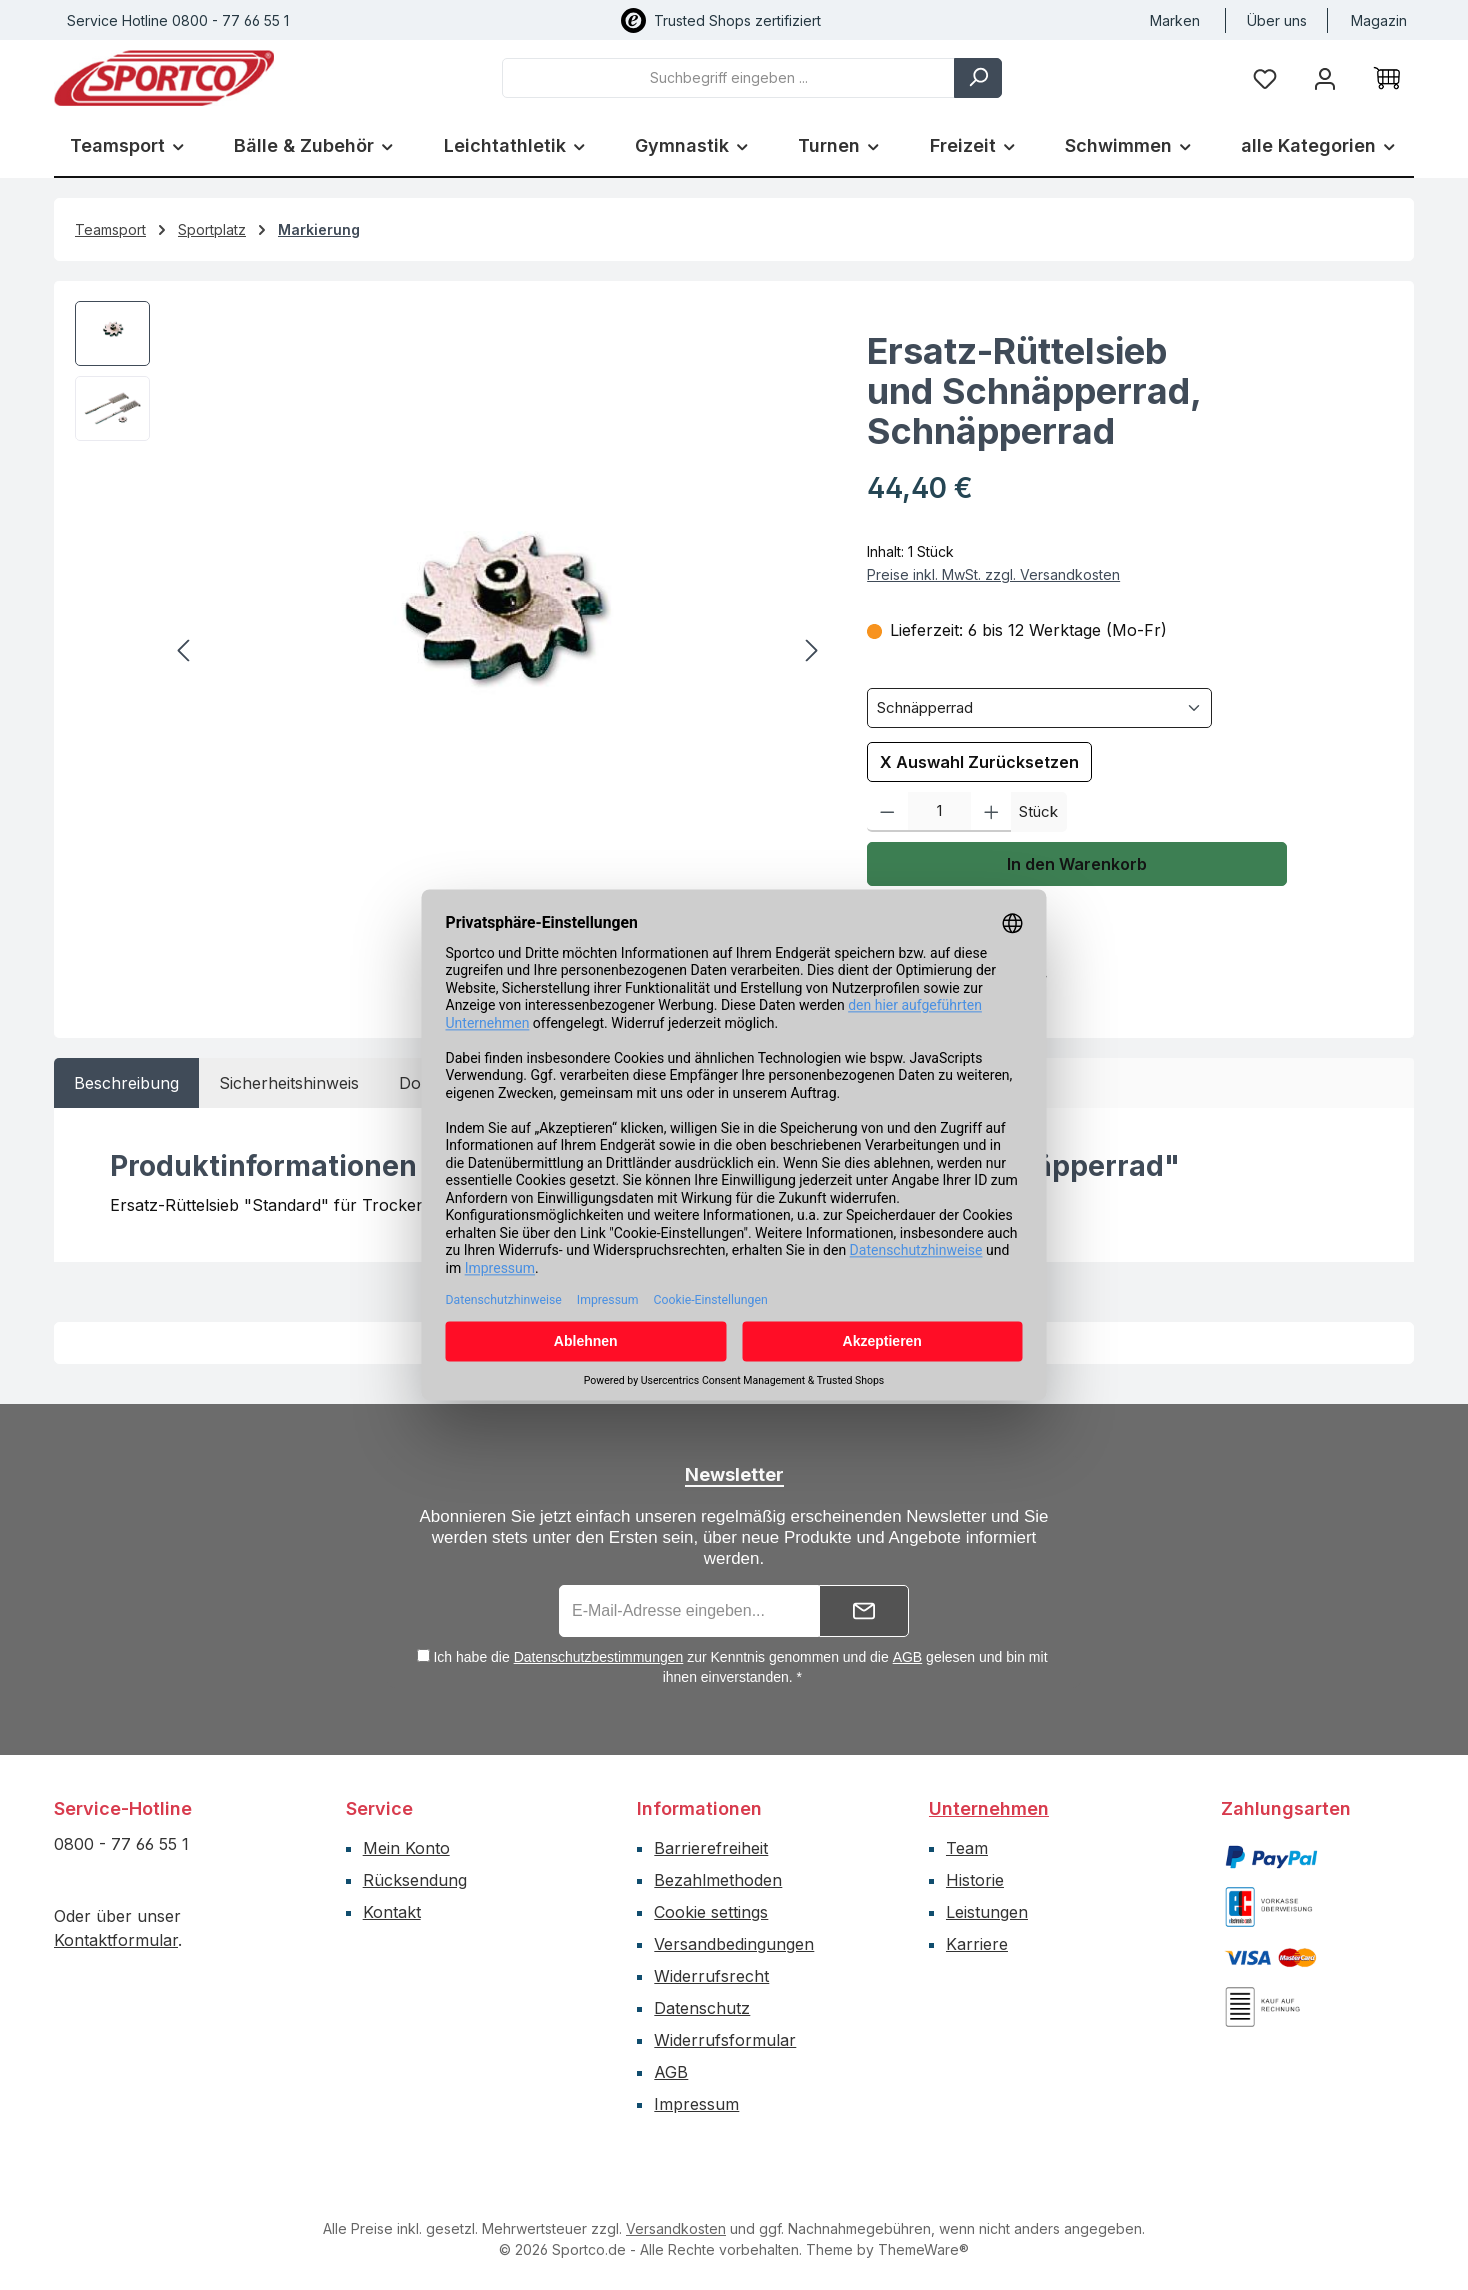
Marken (1175, 20)
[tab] (126, 1083)
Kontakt (392, 1912)
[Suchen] (978, 78)
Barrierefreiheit (711, 1848)
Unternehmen (989, 1808)
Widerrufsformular (725, 2040)
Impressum (696, 2104)
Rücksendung (415, 1880)
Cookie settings (711, 1912)
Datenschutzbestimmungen (599, 1657)
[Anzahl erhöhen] (991, 812)
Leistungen (987, 1912)
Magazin (1379, 20)
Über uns (1277, 20)
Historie (975, 1880)
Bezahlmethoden (718, 1880)
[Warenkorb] (1387, 78)
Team (967, 1848)
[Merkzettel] (1265, 77)
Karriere (977, 1944)
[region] (451, 651)
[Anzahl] (939, 812)
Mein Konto (406, 1848)
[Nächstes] (811, 650)
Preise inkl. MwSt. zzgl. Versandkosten (993, 574)
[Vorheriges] (185, 650)
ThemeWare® (923, 2249)
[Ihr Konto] (1325, 77)
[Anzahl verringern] (887, 812)
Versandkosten (676, 2228)
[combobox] (728, 78)
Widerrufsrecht (711, 1976)
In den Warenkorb (1077, 864)
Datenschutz (702, 2008)
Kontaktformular (116, 1940)
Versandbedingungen (734, 1944)
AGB (908, 1657)
